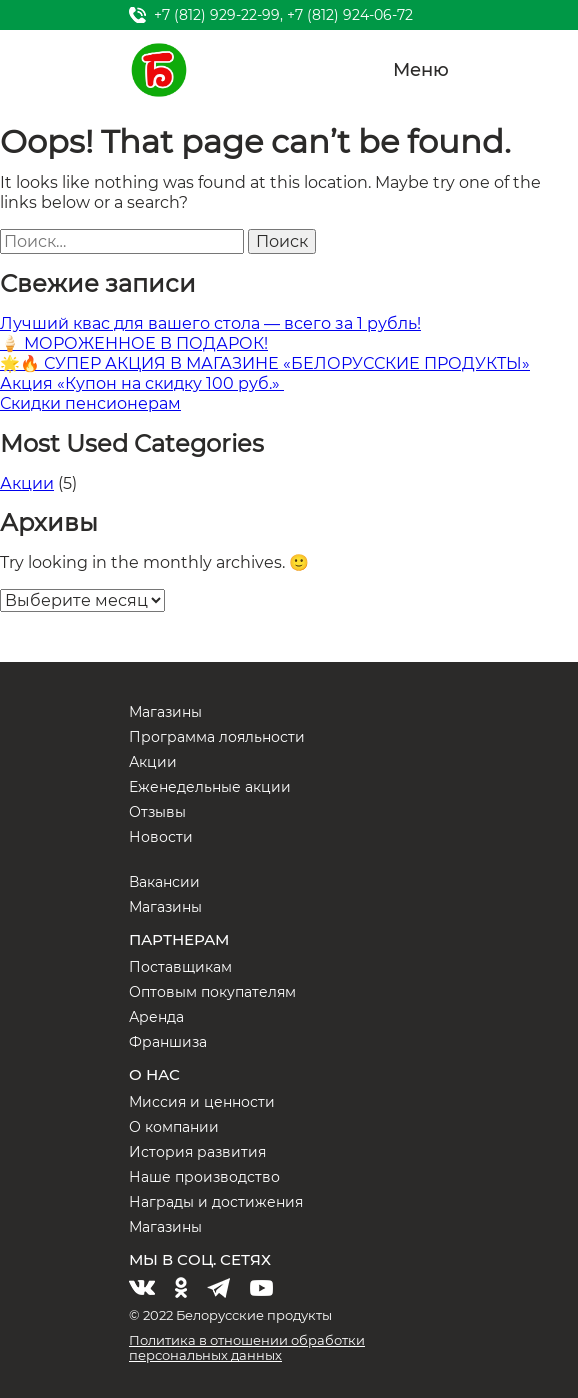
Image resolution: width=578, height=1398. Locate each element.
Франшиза (168, 1042)
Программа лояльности (217, 737)
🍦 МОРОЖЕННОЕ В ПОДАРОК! (134, 343)
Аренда (156, 1017)
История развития (197, 1152)
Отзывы (157, 812)
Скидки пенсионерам (90, 403)
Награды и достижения (216, 1202)
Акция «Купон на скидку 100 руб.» (142, 383)
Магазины (165, 712)
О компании (174, 1127)
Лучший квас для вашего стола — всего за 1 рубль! (210, 323)
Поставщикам (180, 967)
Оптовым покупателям (212, 992)
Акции (27, 483)
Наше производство (204, 1177)
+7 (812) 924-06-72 (350, 15)
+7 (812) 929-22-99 (217, 15)
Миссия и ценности (202, 1102)
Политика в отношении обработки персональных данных (247, 1347)
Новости (161, 837)
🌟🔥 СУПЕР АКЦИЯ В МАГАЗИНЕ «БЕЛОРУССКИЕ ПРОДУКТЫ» (265, 363)
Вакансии (164, 882)
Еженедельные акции (210, 787)
